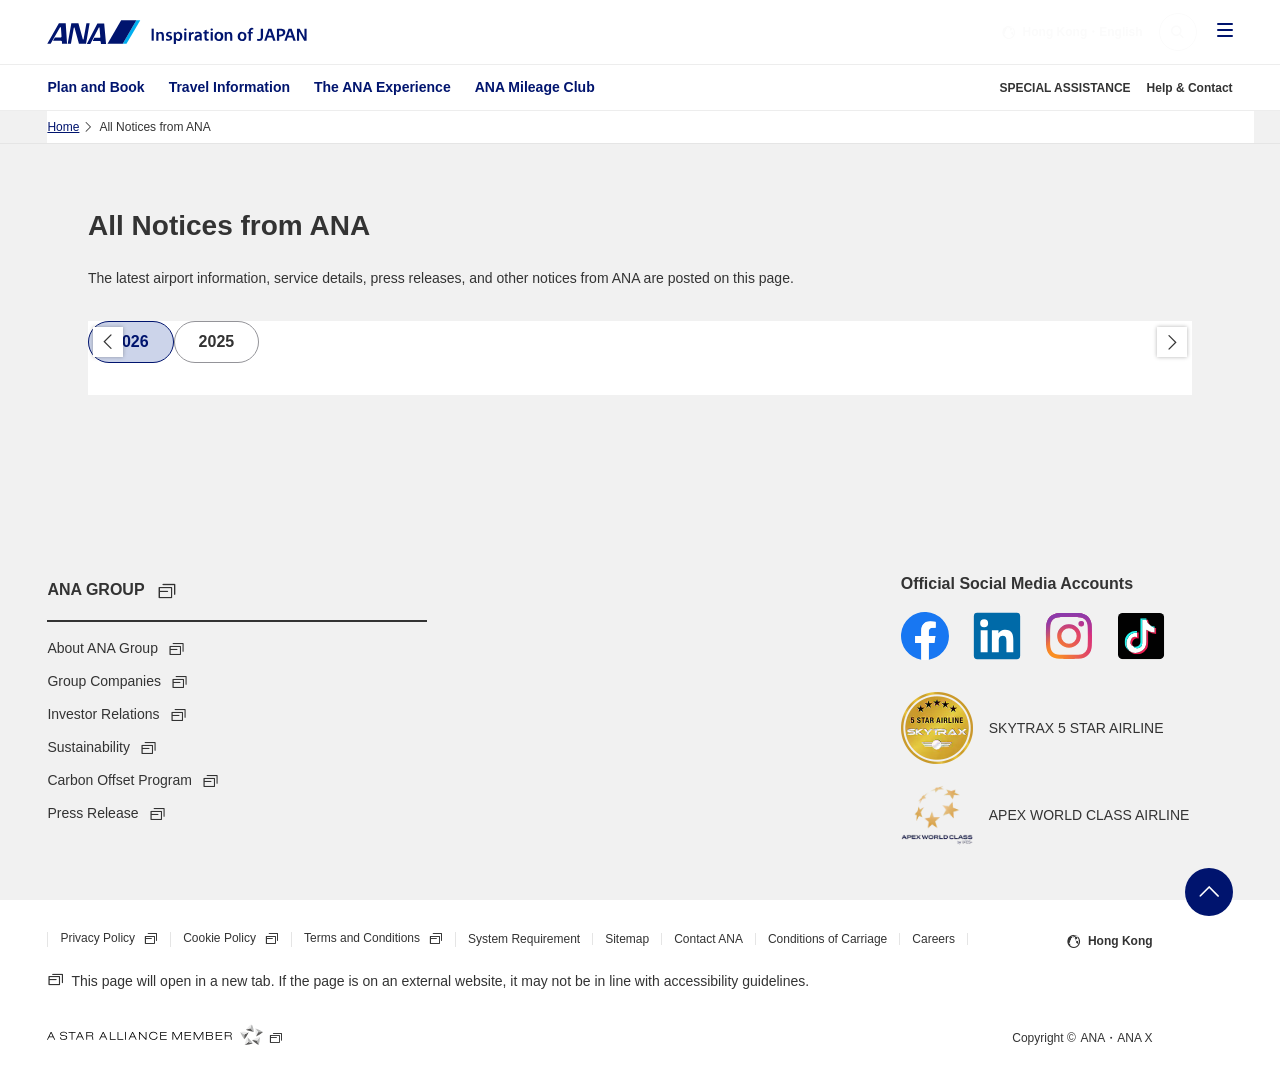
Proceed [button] (1172, 342)
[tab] (131, 342)
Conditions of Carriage (827, 939)
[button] (1178, 32)
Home (63, 127)
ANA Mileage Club (535, 87)
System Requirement (524, 939)
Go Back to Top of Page (1209, 892)
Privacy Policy (115, 939)
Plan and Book (95, 87)
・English (1072, 32)
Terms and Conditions (379, 939)
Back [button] (108, 342)
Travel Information (229, 87)
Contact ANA (708, 939)
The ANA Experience (382, 87)
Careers (933, 939)
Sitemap (627, 939)
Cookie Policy (237, 939)
